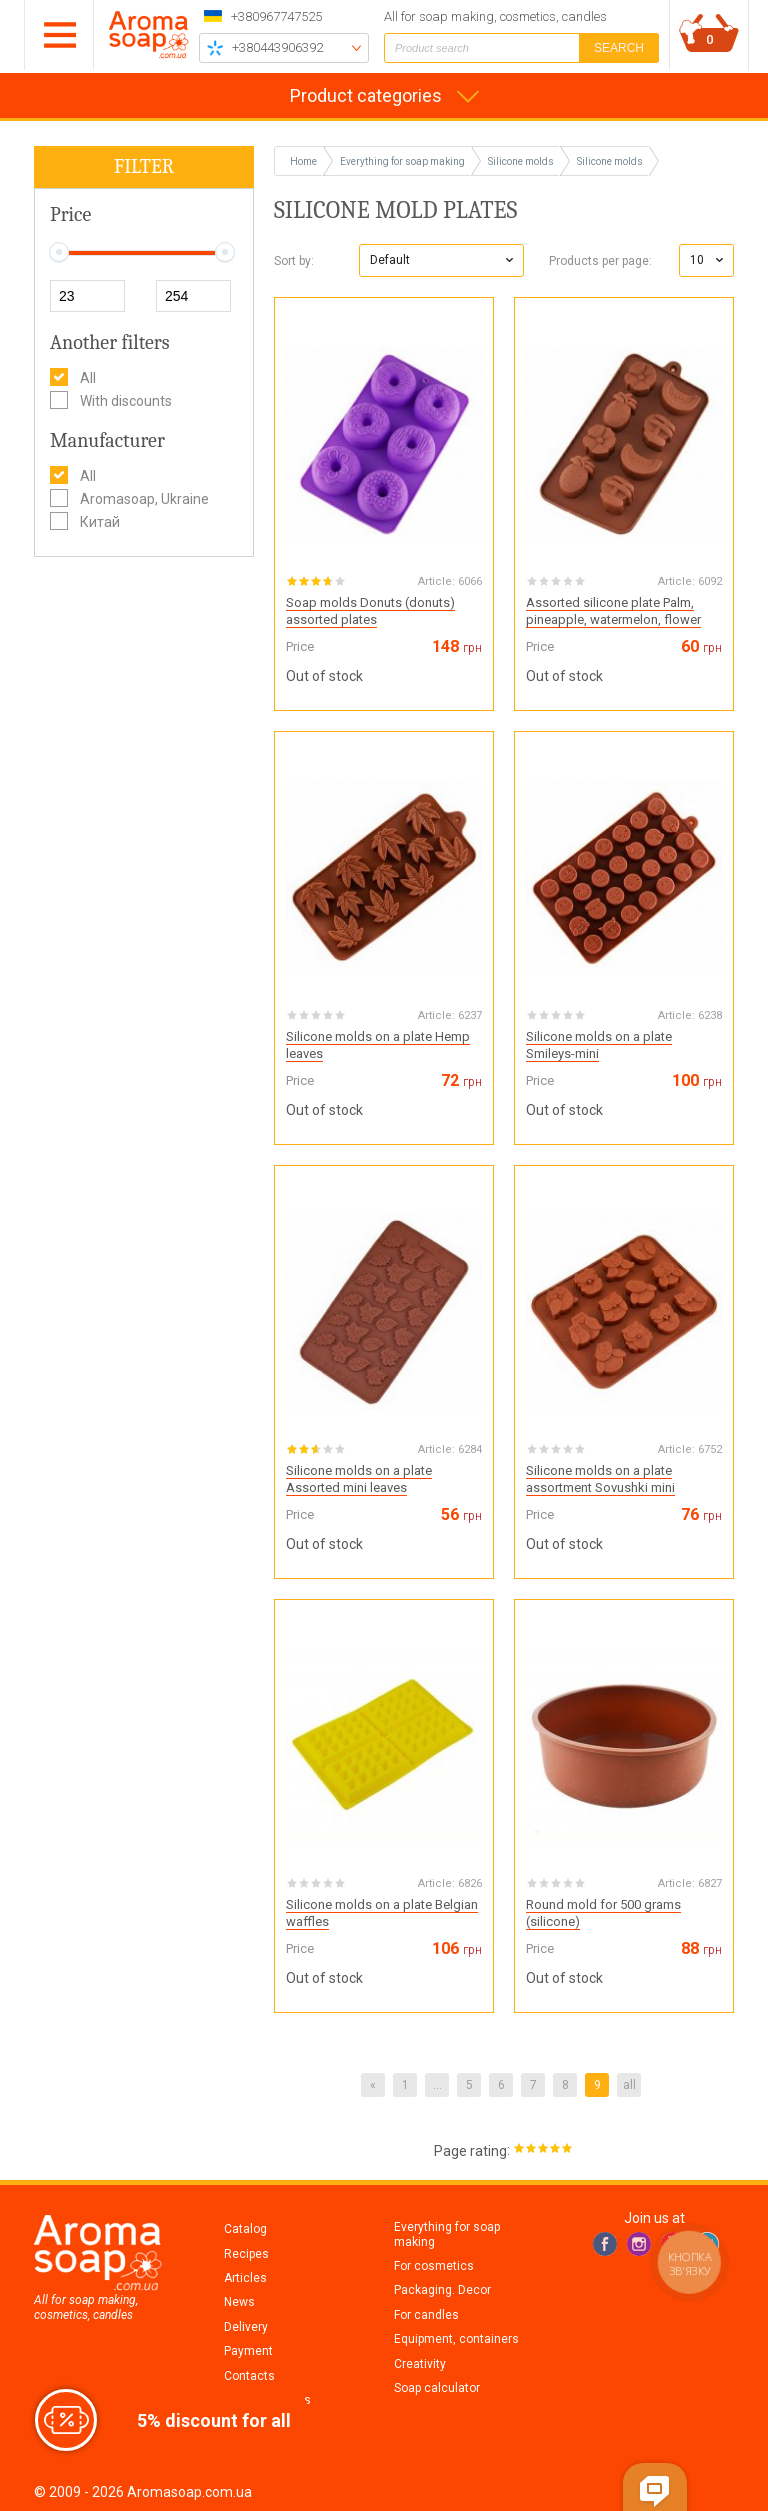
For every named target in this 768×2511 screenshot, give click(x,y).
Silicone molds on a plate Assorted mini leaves (359, 1479)
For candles (426, 2315)
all (629, 2085)
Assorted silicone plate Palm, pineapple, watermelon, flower (613, 611)
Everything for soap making (447, 2234)
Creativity (420, 2364)
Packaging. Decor (442, 2290)
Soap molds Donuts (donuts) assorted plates (370, 611)
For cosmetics (434, 2266)
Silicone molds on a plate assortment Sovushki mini (600, 1479)
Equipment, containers (456, 2339)
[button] (441, 260)
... (437, 2085)
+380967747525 (276, 16)
